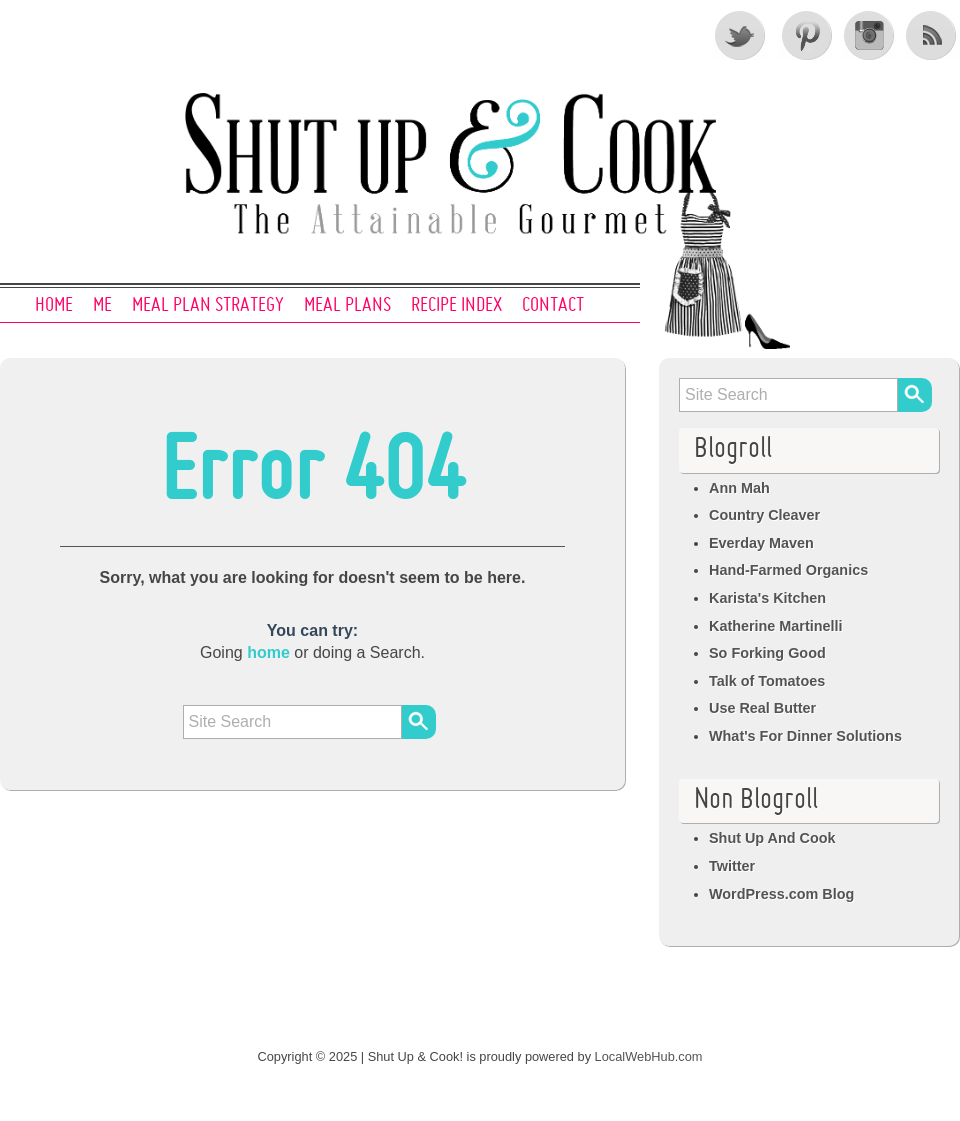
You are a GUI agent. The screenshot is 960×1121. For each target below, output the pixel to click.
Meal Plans (347, 306)
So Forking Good (767, 653)
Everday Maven (761, 543)
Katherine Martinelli (776, 626)
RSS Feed (933, 35)
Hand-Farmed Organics (788, 570)
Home (54, 306)
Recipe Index (456, 306)
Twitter (741, 35)
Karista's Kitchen (767, 598)
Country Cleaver (764, 515)
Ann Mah (739, 488)
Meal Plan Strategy (208, 306)
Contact (553, 306)
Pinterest (805, 35)
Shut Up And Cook (772, 838)
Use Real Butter (762, 708)
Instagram (869, 35)
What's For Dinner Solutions (805, 736)
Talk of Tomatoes (767, 681)
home (268, 652)
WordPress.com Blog (781, 894)
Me (102, 306)
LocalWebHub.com (649, 1056)
